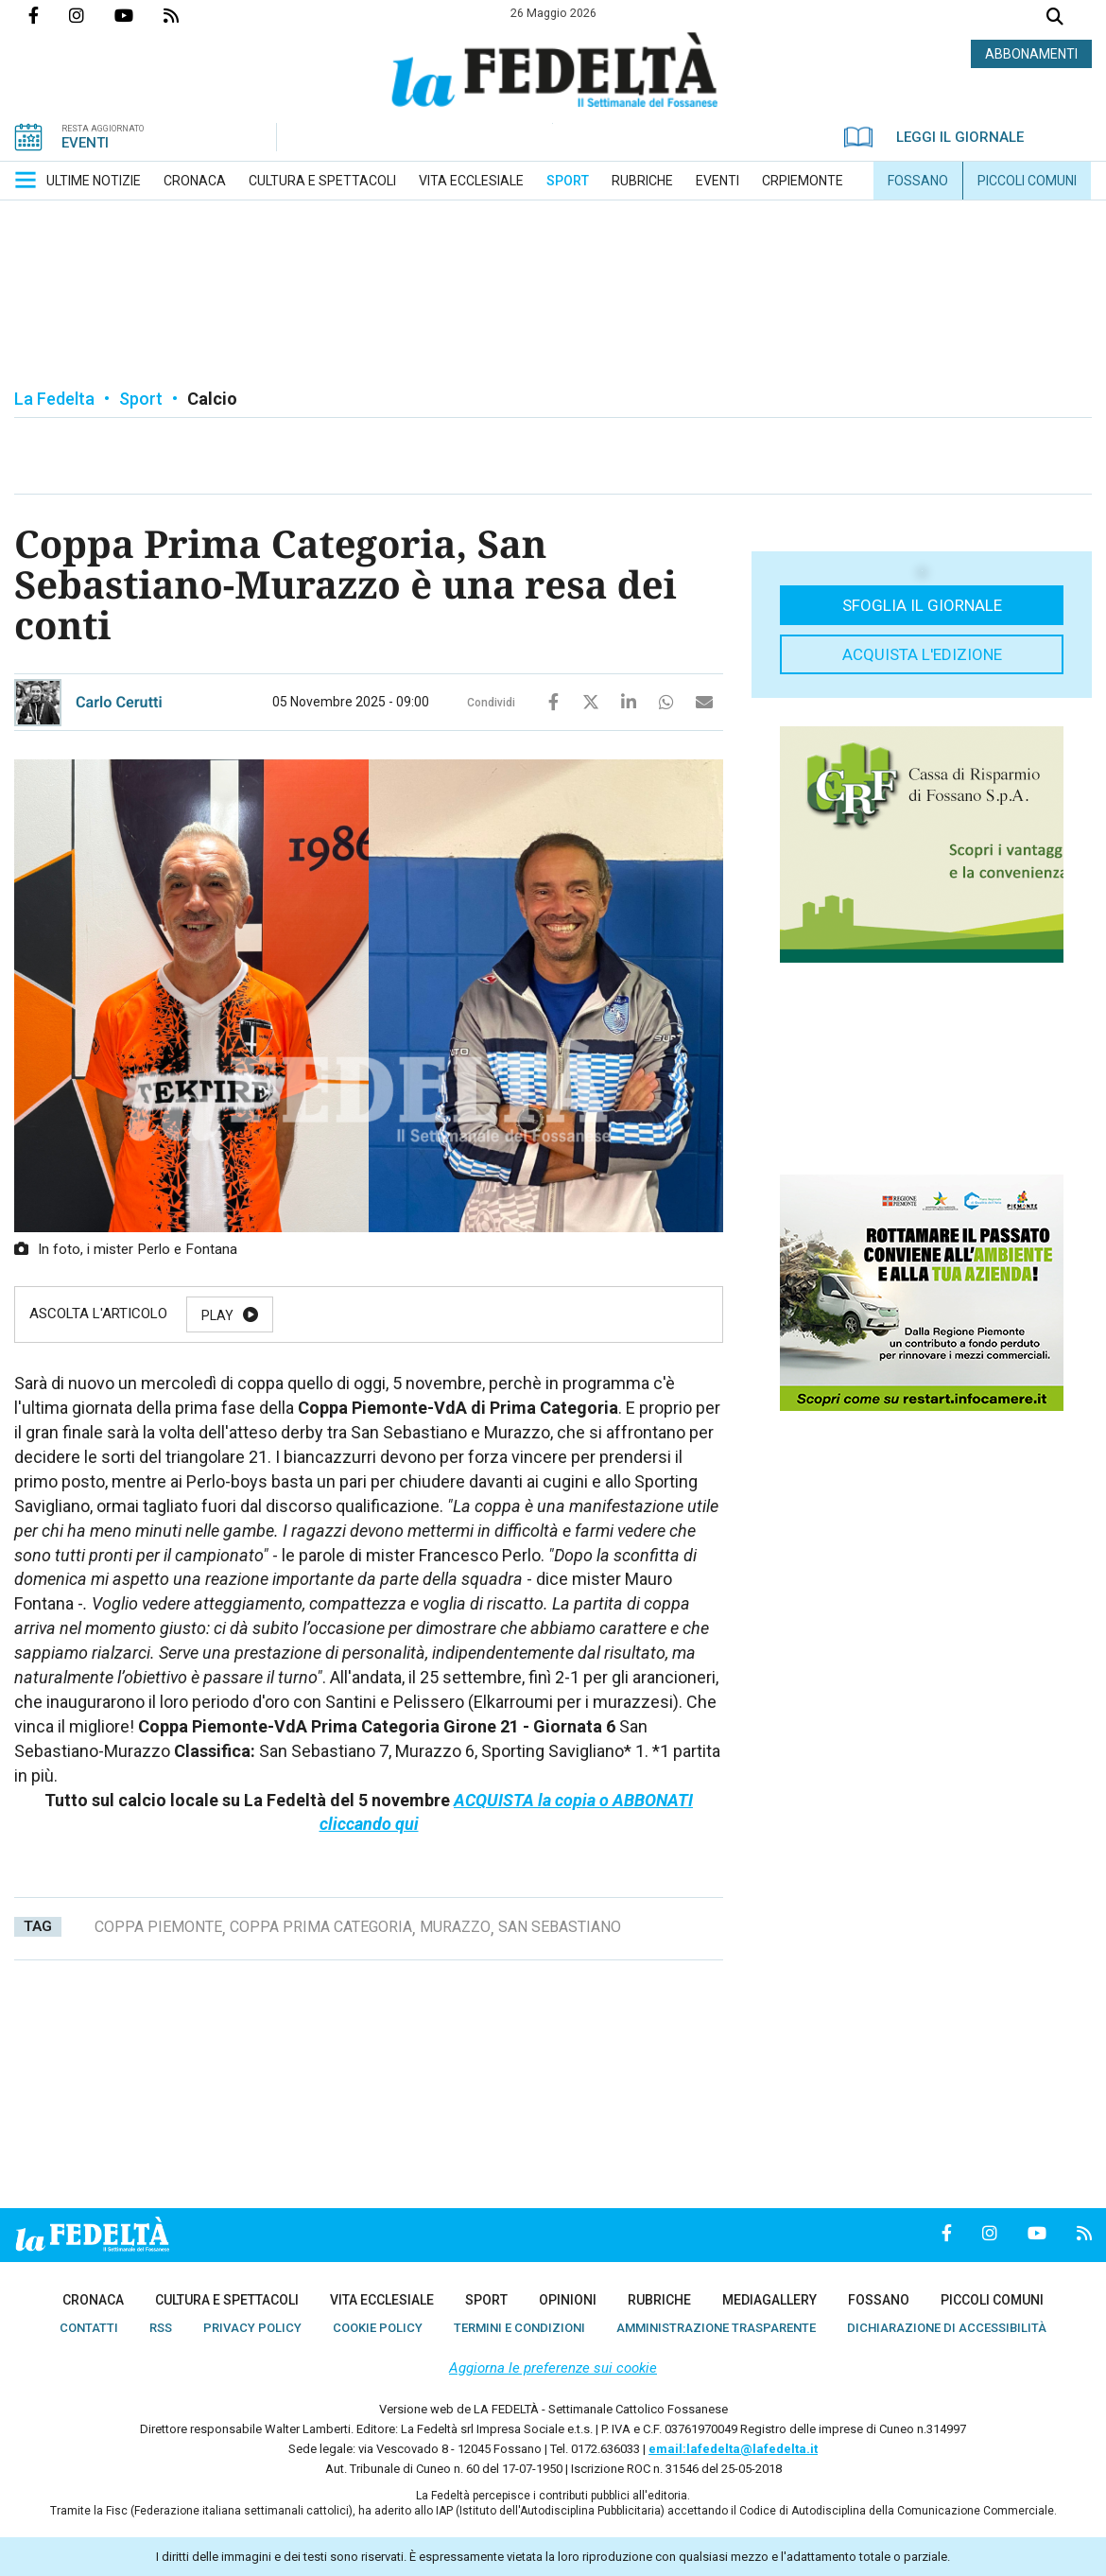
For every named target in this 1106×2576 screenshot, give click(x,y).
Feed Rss (186, 15)
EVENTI (85, 142)
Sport (141, 399)
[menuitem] (93, 181)
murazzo (455, 1927)
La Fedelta (54, 399)
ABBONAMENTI (1031, 53)
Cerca (1054, 18)
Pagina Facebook (48, 15)
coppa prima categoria (321, 1927)
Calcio (212, 399)
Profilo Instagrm (91, 15)
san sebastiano (559, 1927)
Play (217, 1315)
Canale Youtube (139, 15)
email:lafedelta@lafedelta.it (733, 2449)
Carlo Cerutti (119, 702)
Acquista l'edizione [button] (922, 654)
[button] (25, 180)
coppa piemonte (158, 1927)
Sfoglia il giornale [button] (922, 605)
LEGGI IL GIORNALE (934, 137)
